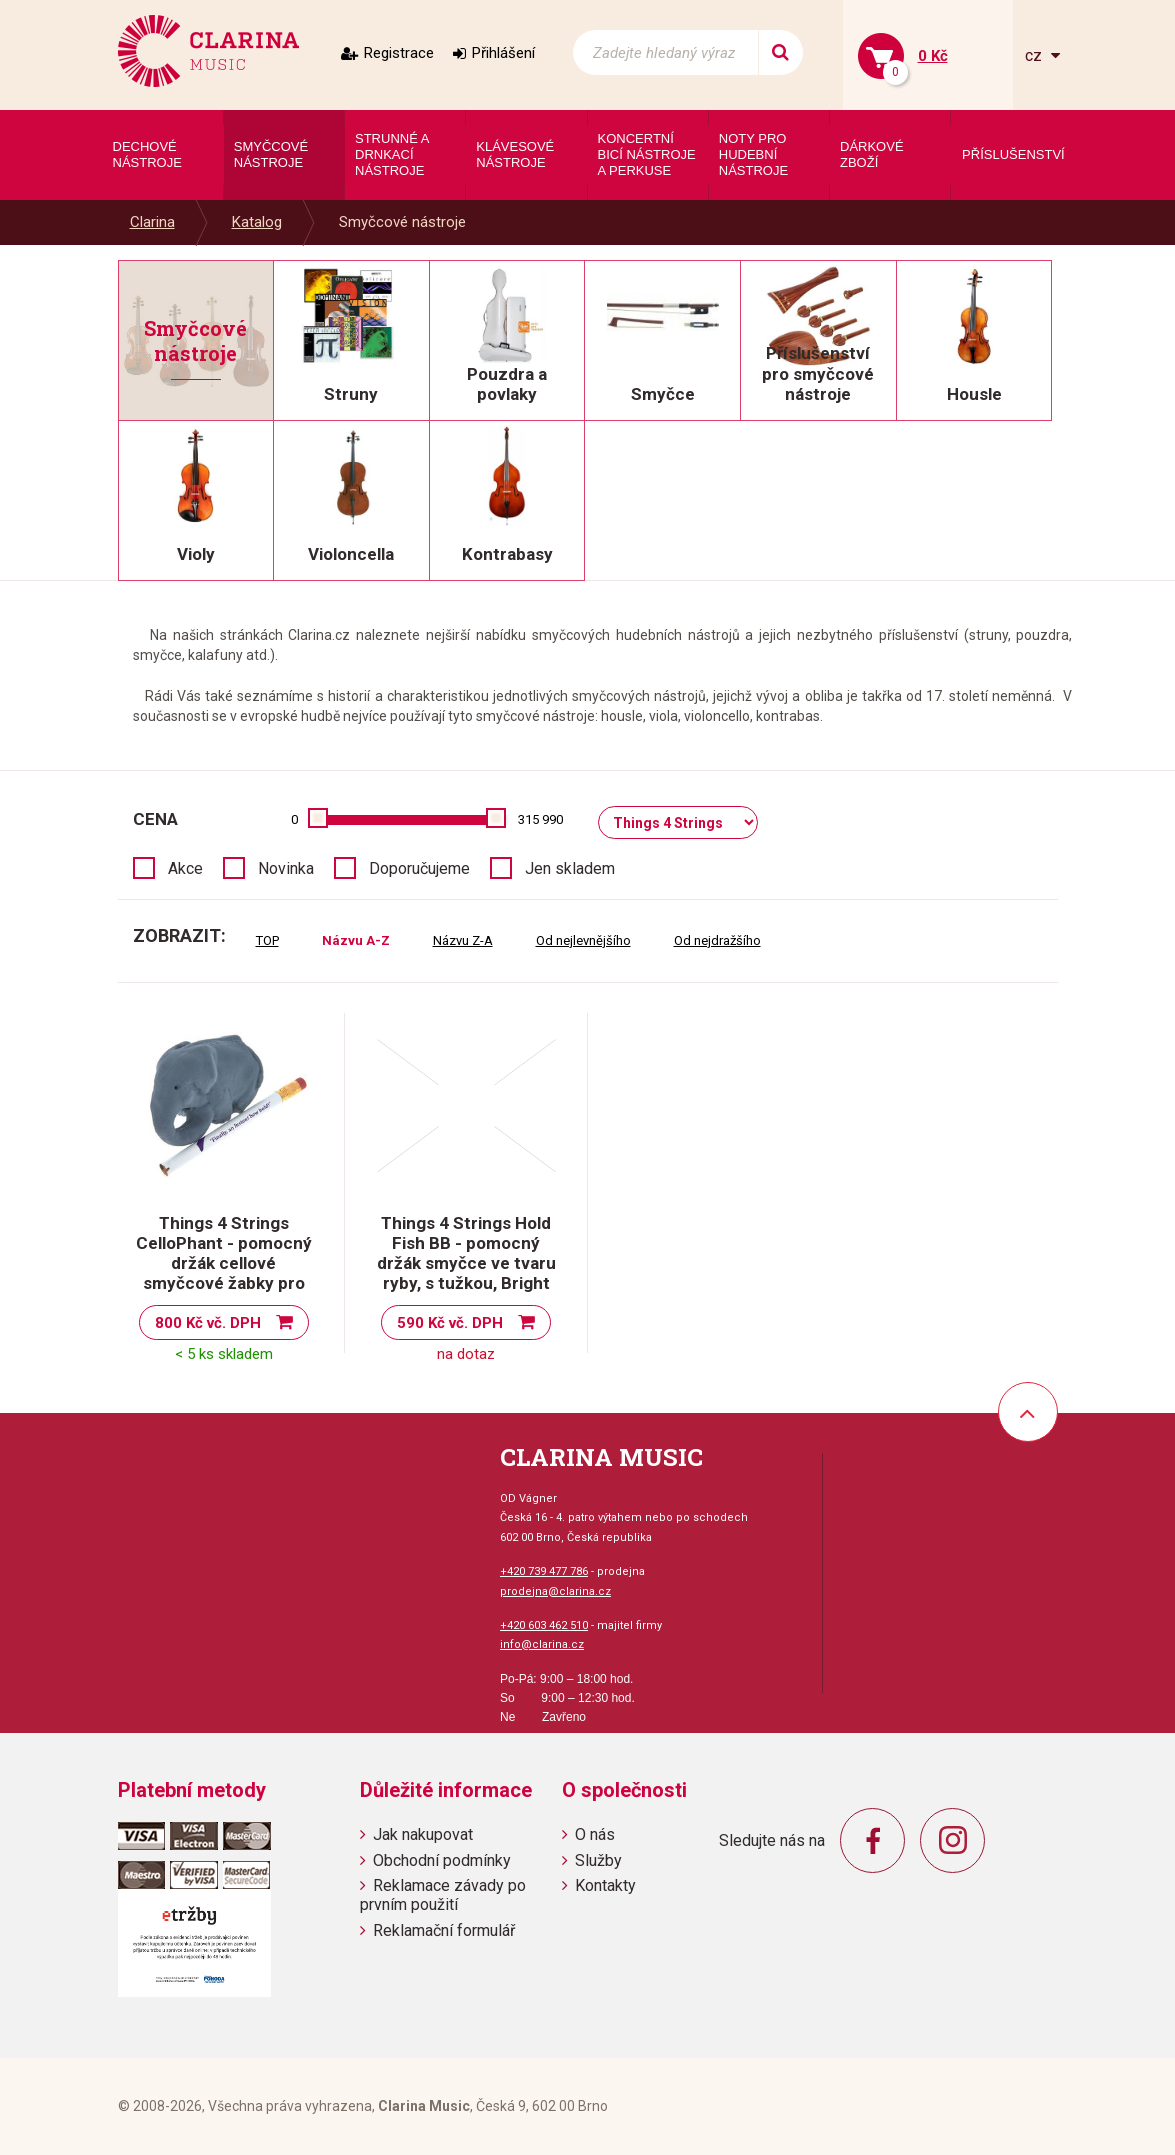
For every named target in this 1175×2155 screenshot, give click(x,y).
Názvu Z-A (463, 940)
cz (1035, 55)
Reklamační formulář (444, 1930)
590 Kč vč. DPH (450, 1323)
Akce (185, 868)
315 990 (540, 819)
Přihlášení (503, 53)
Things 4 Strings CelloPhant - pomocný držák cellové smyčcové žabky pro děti (224, 1263)
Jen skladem (570, 868)
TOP (267, 940)
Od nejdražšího (717, 940)
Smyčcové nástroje (402, 222)
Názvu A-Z (356, 940)
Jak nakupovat (423, 1834)
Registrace (399, 53)
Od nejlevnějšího (583, 940)
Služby (598, 1860)
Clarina (152, 222)
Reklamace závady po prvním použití (443, 1895)
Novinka (286, 868)
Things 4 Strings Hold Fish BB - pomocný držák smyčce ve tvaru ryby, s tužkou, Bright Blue (466, 1263)
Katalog (257, 222)
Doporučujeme (419, 868)
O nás (595, 1834)
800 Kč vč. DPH (208, 1323)
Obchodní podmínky (442, 1860)
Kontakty (605, 1885)
